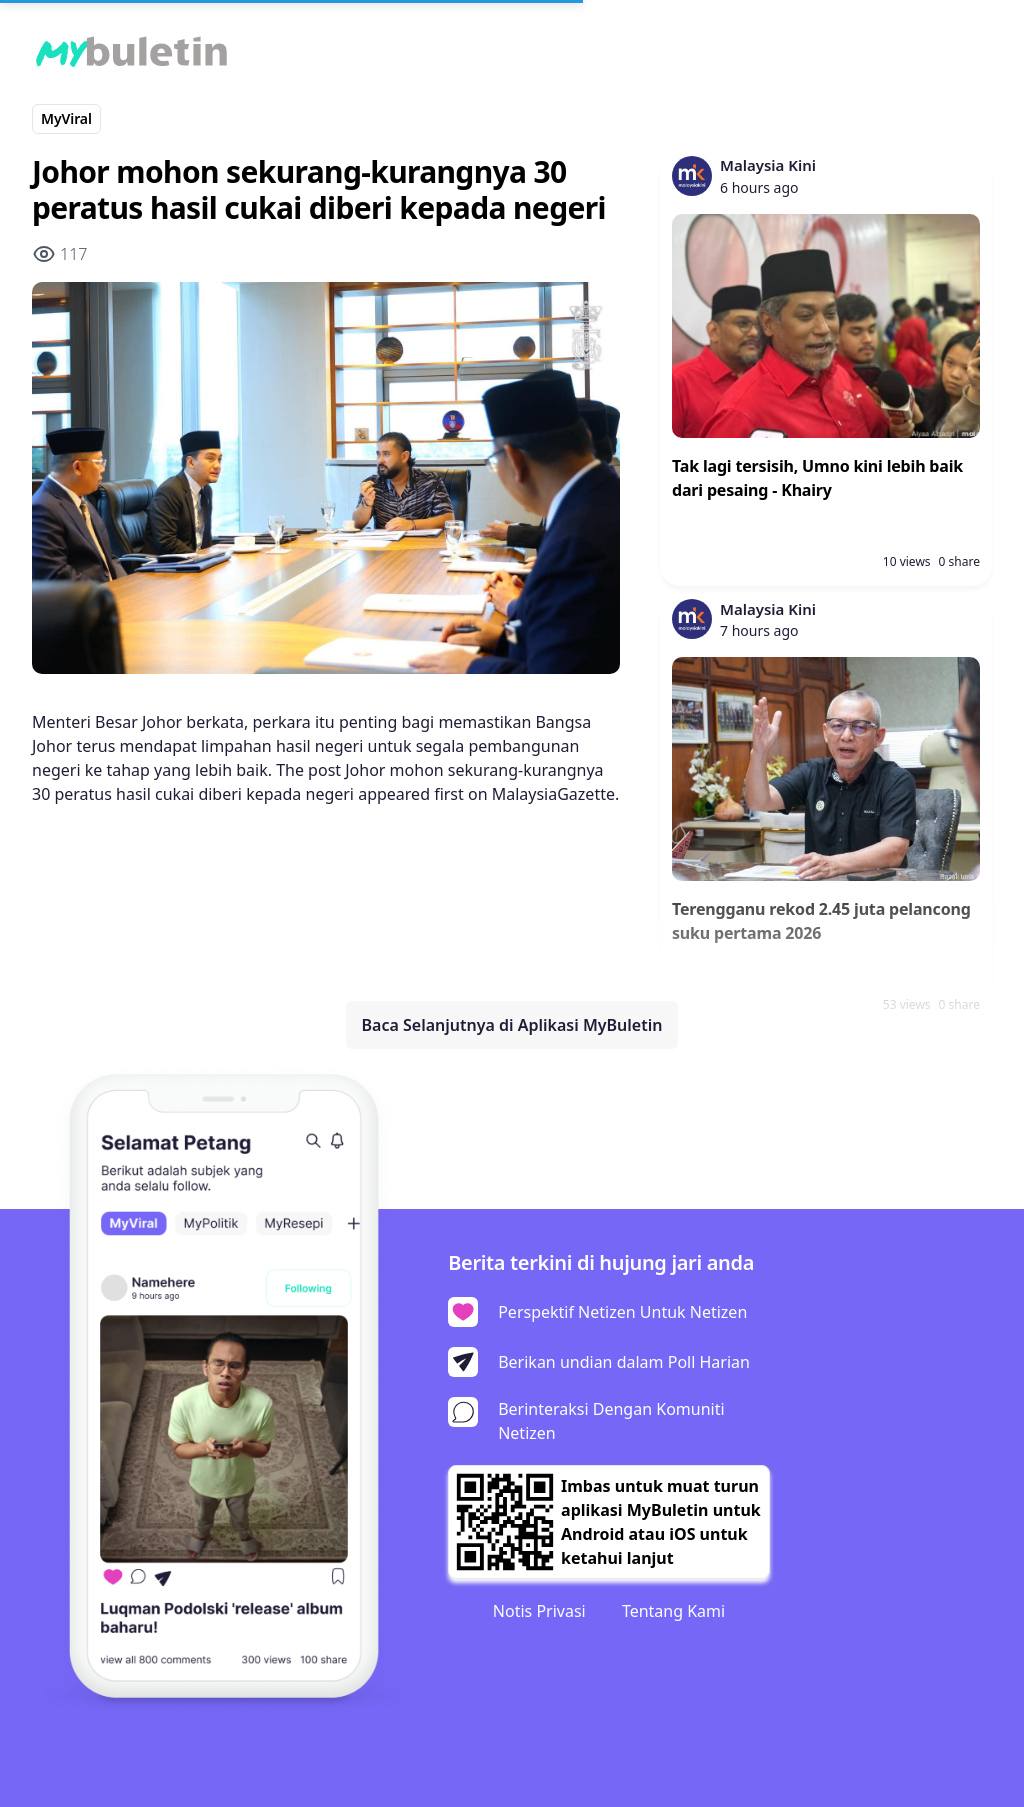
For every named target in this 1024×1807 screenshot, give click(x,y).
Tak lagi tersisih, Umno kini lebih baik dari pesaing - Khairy (817, 478)
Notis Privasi (539, 1611)
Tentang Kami (673, 1611)
